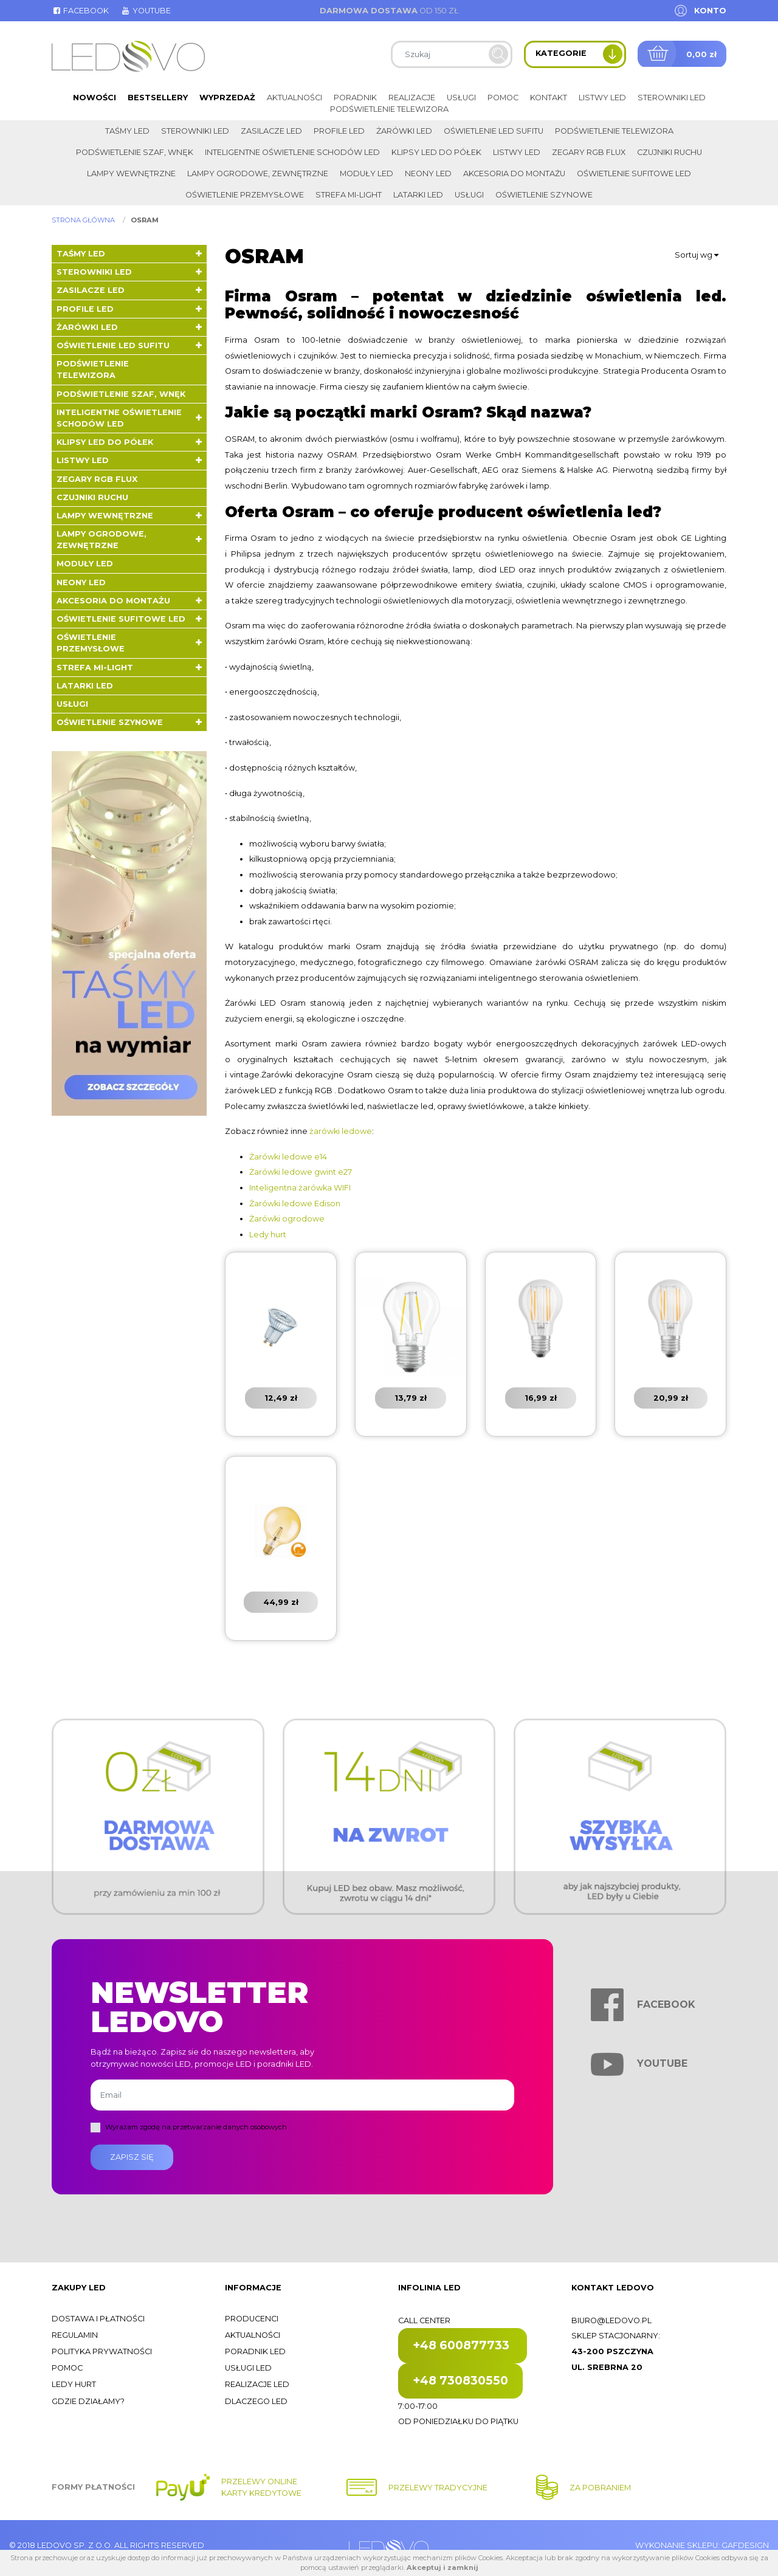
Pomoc (502, 97)
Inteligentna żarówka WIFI (300, 1187)
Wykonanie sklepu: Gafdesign (702, 2545)
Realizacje (411, 97)
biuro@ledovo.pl (611, 2320)
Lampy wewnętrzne (131, 173)
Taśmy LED (127, 131)
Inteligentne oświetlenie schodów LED (292, 152)
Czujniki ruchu (669, 152)
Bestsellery (158, 97)
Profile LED (339, 131)
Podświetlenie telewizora (389, 109)
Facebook (80, 10)
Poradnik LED (255, 2351)
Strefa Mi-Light (348, 194)
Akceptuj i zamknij (442, 2567)
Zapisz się (132, 2157)
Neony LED (428, 173)
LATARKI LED (418, 194)
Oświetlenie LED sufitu (493, 131)
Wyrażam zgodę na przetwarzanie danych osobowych (196, 2127)
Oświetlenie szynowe (544, 194)
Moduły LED (366, 173)
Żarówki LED (404, 131)
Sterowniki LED (672, 97)
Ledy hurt (267, 1234)
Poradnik (355, 97)
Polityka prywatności (102, 2351)
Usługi (461, 97)
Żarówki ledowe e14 (288, 1156)
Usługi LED (248, 2367)
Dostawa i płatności (98, 2318)
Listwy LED (602, 97)
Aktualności (294, 97)
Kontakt (548, 97)
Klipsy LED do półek (436, 152)
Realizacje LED (257, 2384)
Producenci (251, 2318)
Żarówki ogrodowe (287, 1218)
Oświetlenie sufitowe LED (634, 173)
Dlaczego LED (256, 2401)
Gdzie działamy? (88, 2401)
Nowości (94, 97)
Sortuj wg (696, 254)
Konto (710, 10)
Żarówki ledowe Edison (294, 1203)
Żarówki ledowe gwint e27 (300, 1171)
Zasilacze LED (271, 131)
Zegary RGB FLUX (588, 152)
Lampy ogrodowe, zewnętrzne (257, 173)
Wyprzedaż (227, 97)
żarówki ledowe (340, 1131)
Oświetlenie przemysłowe (244, 194)
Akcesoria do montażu (514, 173)
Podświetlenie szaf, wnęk (134, 152)
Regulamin (75, 2335)
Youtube (145, 10)
